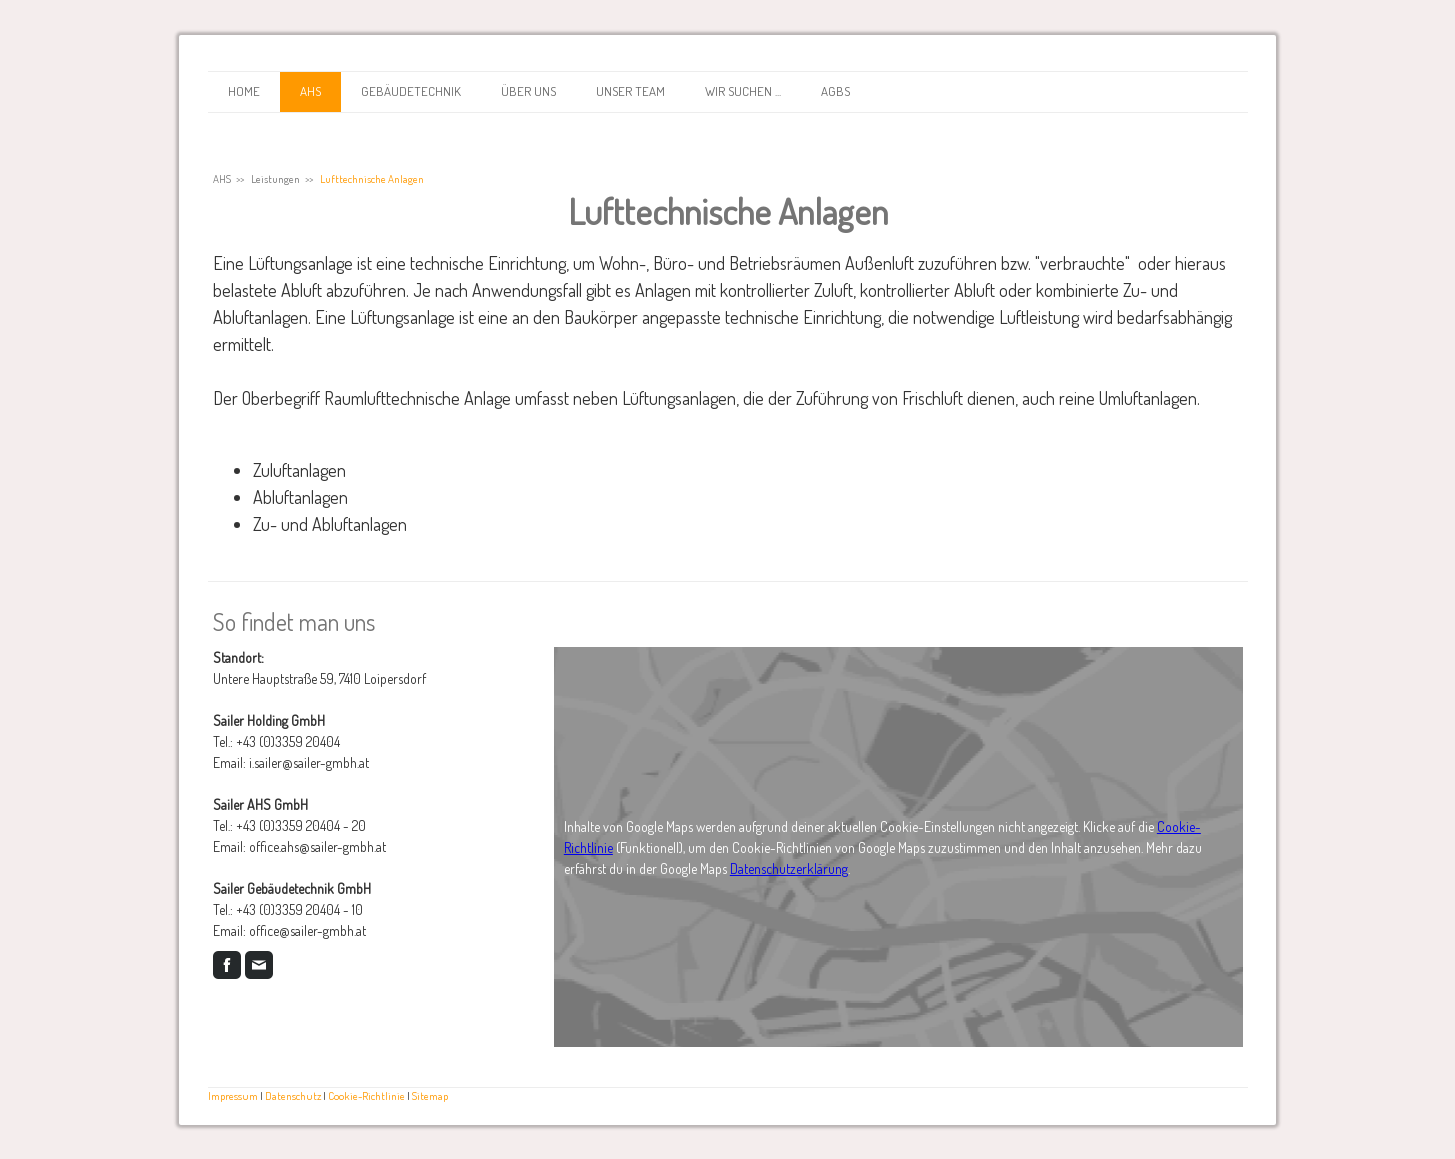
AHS (310, 91)
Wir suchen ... (743, 91)
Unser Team (630, 91)
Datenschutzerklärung (789, 868)
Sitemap (430, 1095)
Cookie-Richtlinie (366, 1095)
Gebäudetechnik (411, 91)
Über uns (528, 91)
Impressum (233, 1095)
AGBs (835, 91)
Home (244, 91)
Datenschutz (293, 1095)
